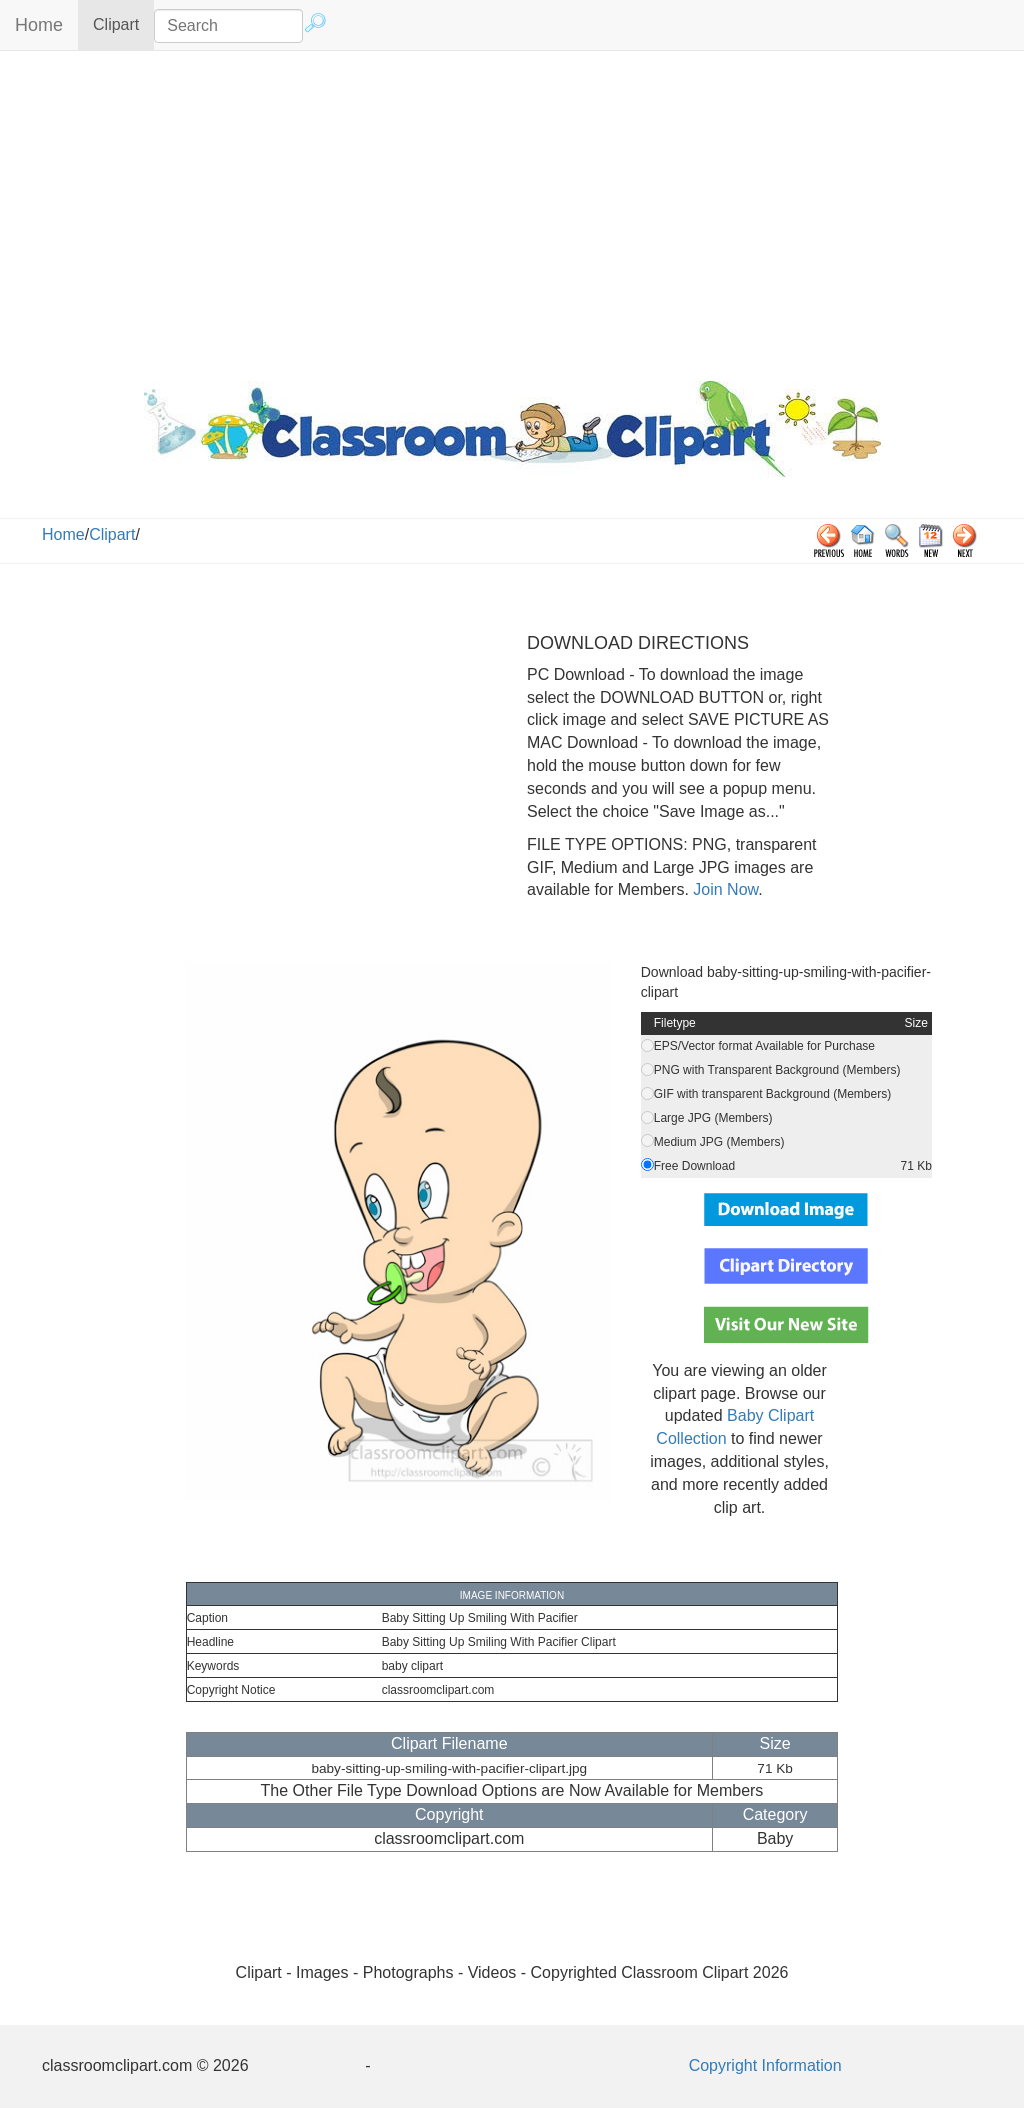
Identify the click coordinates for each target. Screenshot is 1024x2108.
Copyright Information (765, 2065)
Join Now (723, 889)
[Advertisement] (512, 211)
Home (39, 25)
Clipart (123, 23)
